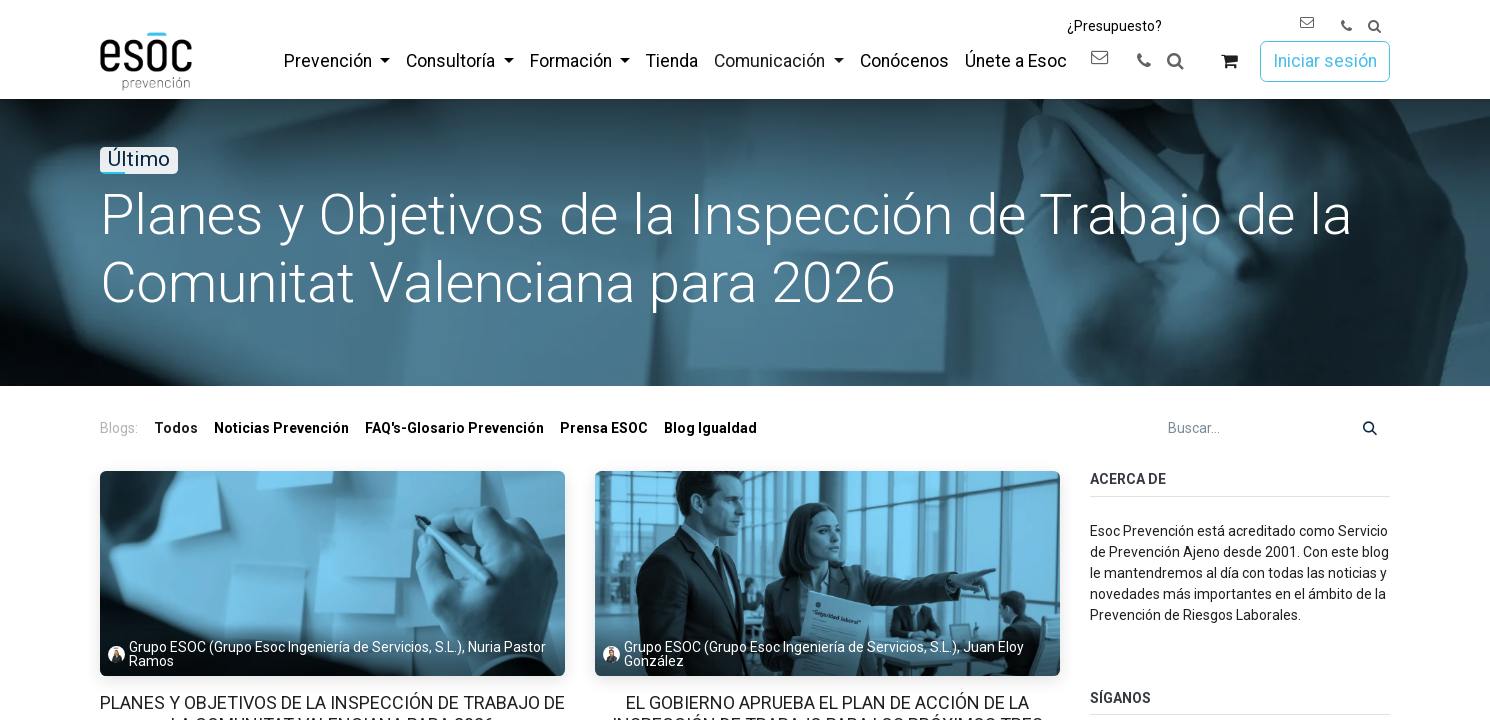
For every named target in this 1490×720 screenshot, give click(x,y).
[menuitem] (337, 61)
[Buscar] (1370, 428)
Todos (176, 428)
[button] (1374, 26)
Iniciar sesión (1325, 61)
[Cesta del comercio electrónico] (1229, 61)
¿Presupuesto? (1114, 26)
